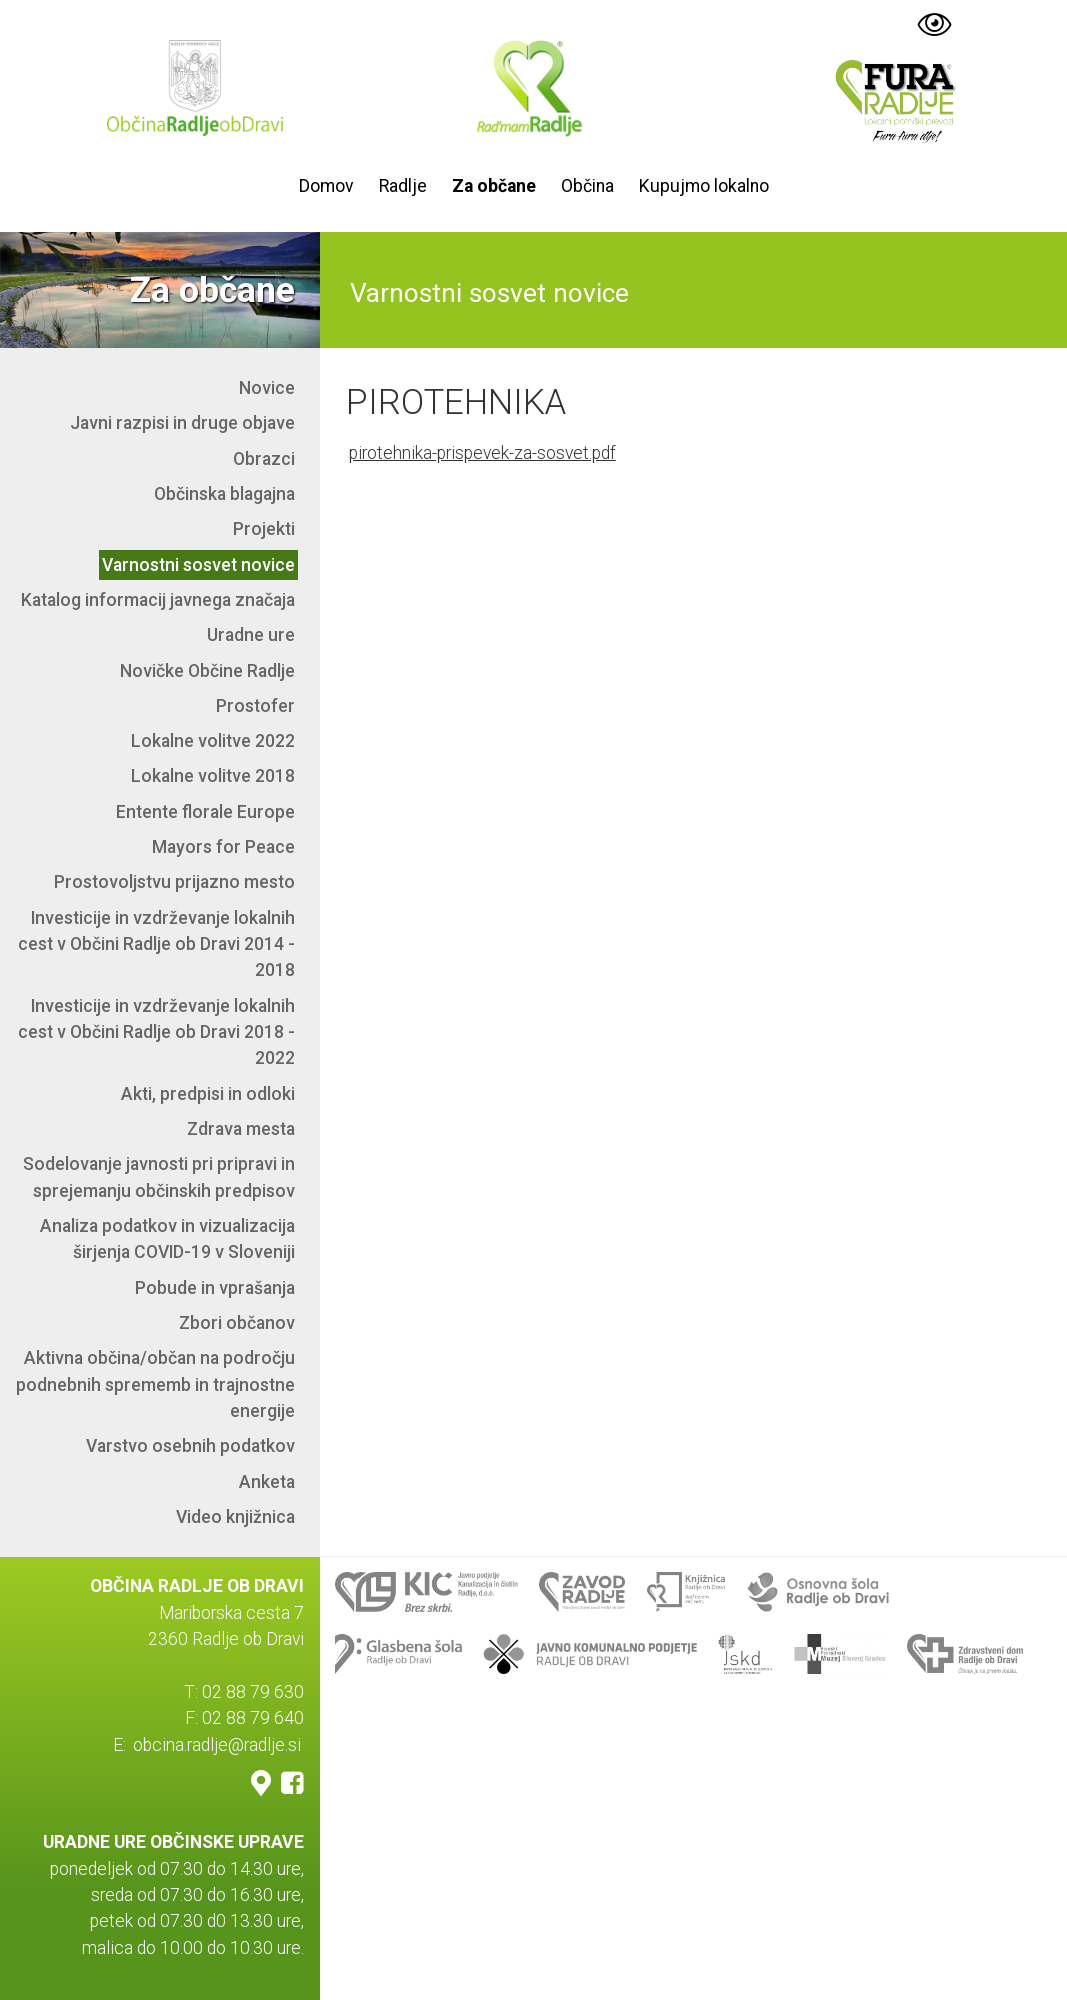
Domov (326, 186)
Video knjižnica (235, 1517)
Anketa (267, 1482)
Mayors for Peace (223, 847)
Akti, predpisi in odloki (208, 1094)
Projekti (264, 529)
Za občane (494, 186)
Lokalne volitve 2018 (213, 776)
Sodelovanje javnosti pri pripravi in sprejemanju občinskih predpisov (159, 1177)
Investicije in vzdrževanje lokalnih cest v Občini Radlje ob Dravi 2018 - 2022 (156, 1032)
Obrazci (264, 459)
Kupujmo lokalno (704, 186)
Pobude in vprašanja (215, 1288)
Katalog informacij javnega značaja (158, 600)
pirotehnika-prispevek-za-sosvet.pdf (482, 453)
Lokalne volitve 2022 (213, 741)
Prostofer (255, 706)
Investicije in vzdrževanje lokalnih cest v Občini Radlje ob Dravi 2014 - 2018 (156, 944)
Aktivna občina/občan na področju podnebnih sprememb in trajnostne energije (155, 1384)
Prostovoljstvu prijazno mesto (174, 882)
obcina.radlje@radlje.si (217, 1745)
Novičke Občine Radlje (207, 671)
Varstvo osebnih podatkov (190, 1446)
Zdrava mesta (241, 1129)
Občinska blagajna (224, 494)
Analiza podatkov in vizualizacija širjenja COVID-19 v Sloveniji (167, 1239)
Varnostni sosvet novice (198, 565)
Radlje (403, 186)
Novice (267, 388)
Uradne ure (251, 635)
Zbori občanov (237, 1323)
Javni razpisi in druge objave (182, 423)
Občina (587, 186)
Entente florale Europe (205, 812)
